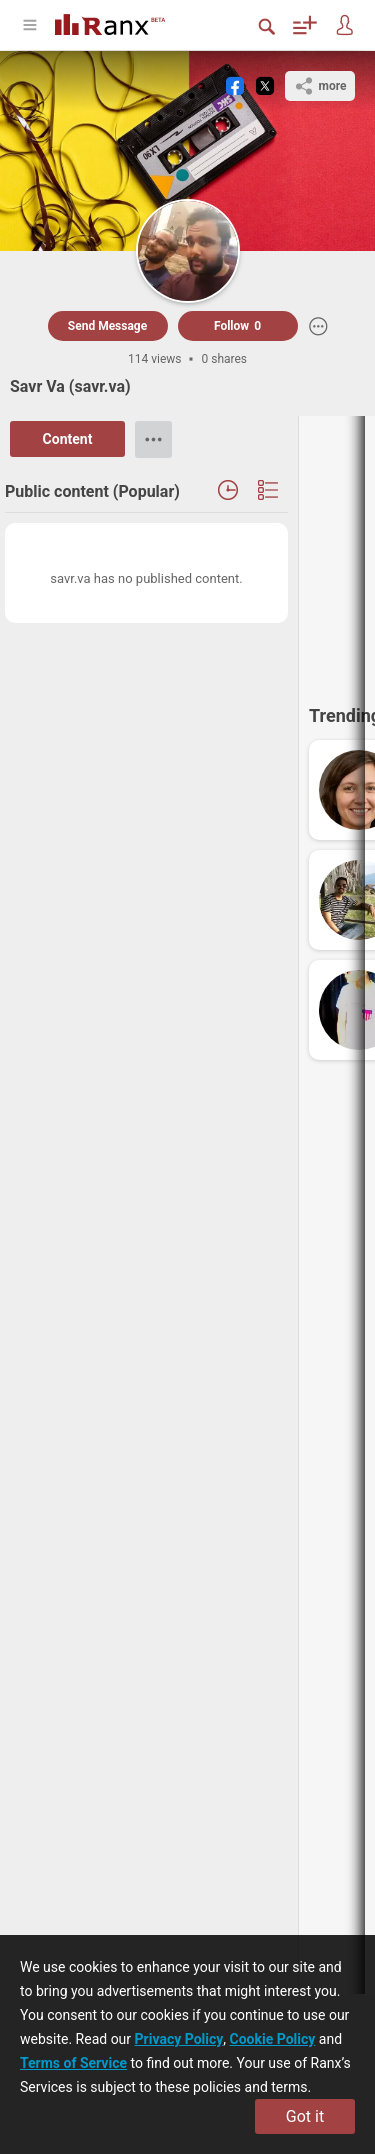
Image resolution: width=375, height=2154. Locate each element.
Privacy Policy (179, 2039)
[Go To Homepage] (125, 22)
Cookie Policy (273, 2039)
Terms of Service (73, 2063)
